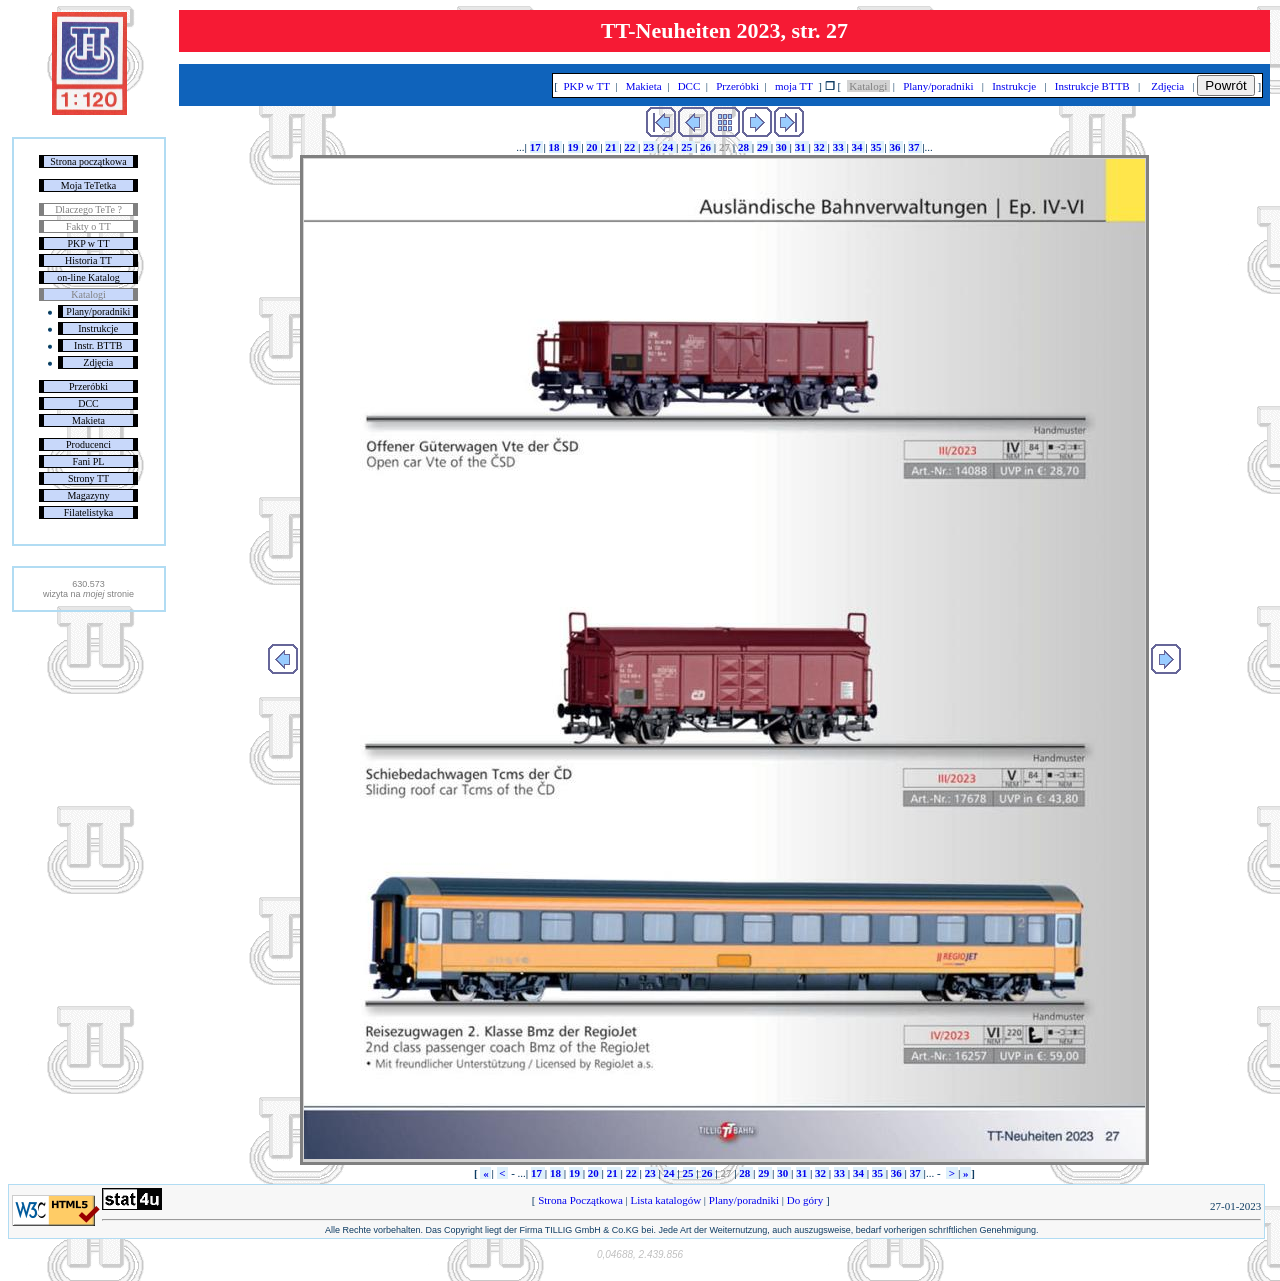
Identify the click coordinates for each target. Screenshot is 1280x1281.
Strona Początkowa (580, 1200)
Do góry (805, 1200)
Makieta (88, 420)
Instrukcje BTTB (1092, 86)
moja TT (793, 86)
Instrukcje (98, 328)
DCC (88, 403)
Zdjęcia (98, 362)
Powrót (1225, 85)
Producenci (88, 444)
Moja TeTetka (88, 185)
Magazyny (88, 495)
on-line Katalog (88, 277)
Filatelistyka (88, 512)
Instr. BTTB (98, 345)
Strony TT (88, 478)
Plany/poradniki (98, 311)
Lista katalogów (666, 1200)
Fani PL (89, 461)
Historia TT (88, 260)
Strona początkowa (88, 161)
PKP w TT (88, 243)
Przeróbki (88, 386)
